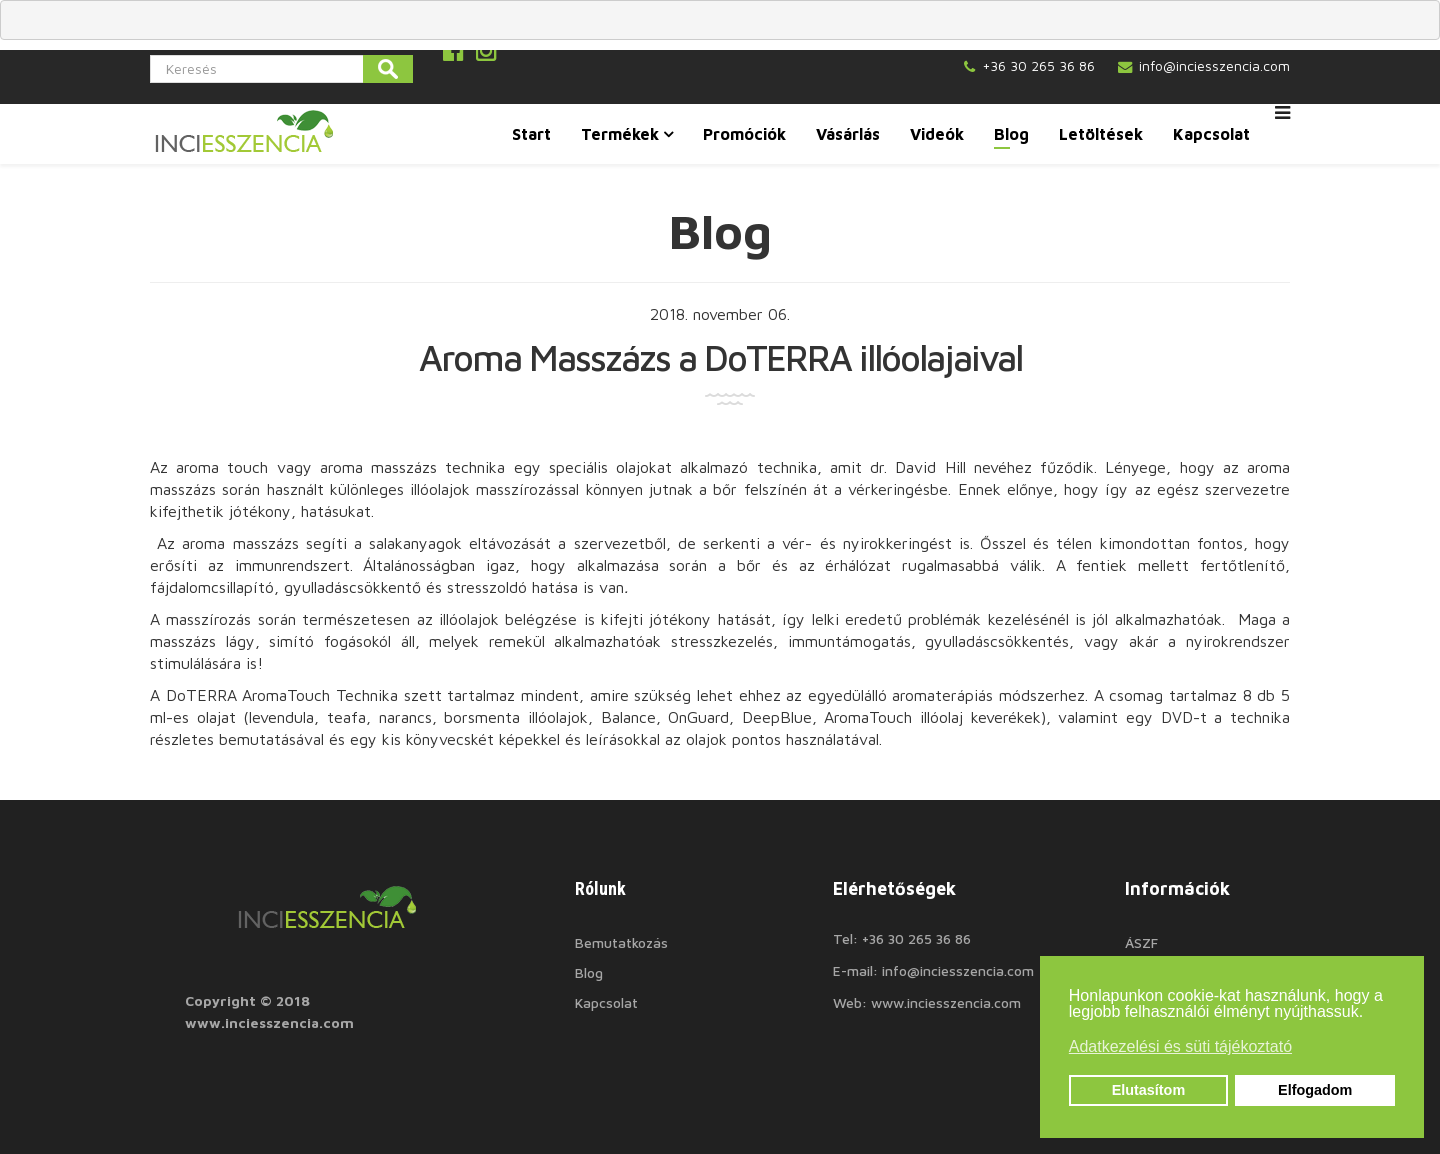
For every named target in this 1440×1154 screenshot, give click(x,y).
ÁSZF (1141, 942)
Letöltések (1101, 134)
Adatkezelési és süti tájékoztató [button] (1180, 1046)
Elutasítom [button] (1149, 1090)
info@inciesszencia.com (1214, 65)
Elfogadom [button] (1315, 1090)
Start (531, 134)
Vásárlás (848, 134)
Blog (1011, 134)
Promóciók (744, 134)
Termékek (620, 134)
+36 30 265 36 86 (1038, 65)
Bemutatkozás (621, 942)
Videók (937, 134)
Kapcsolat (1211, 134)
